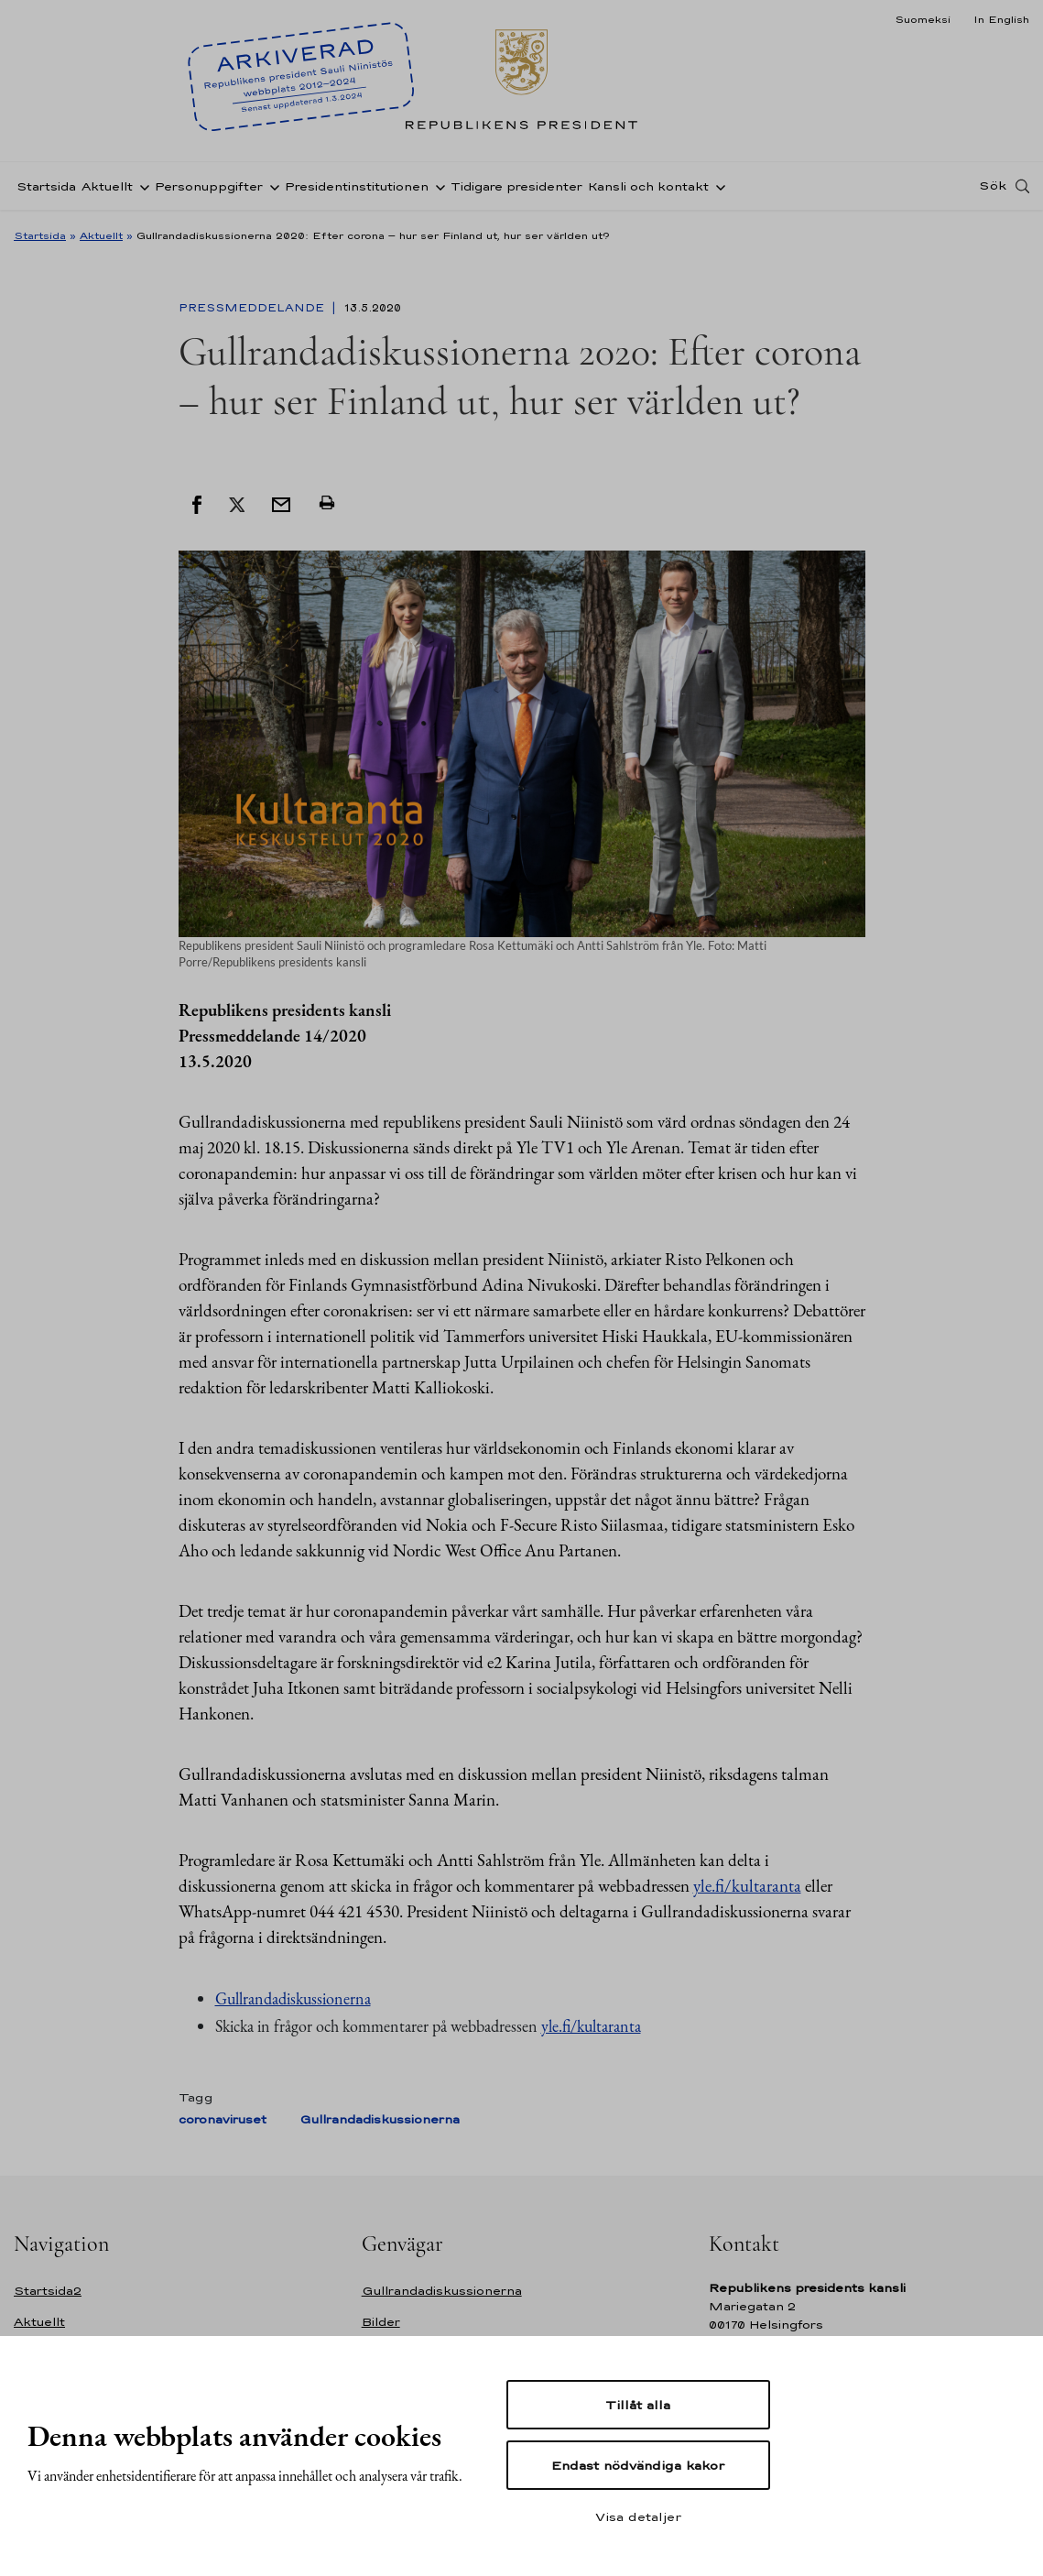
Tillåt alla (637, 2404)
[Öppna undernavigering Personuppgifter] (271, 186)
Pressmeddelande (253, 307)
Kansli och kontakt (648, 186)
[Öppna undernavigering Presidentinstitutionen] (437, 186)
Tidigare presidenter (516, 186)
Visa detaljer (638, 2516)
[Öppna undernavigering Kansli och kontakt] (717, 186)
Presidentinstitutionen (357, 186)
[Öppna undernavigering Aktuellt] (141, 186)
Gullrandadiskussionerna (293, 1998)
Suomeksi (923, 19)
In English (1001, 19)
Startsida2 (47, 2290)
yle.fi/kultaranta (747, 1885)
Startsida (46, 186)
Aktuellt (107, 186)
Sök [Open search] (992, 186)
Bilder (381, 2322)
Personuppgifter (209, 186)
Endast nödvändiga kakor (637, 2465)
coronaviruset (222, 2119)
